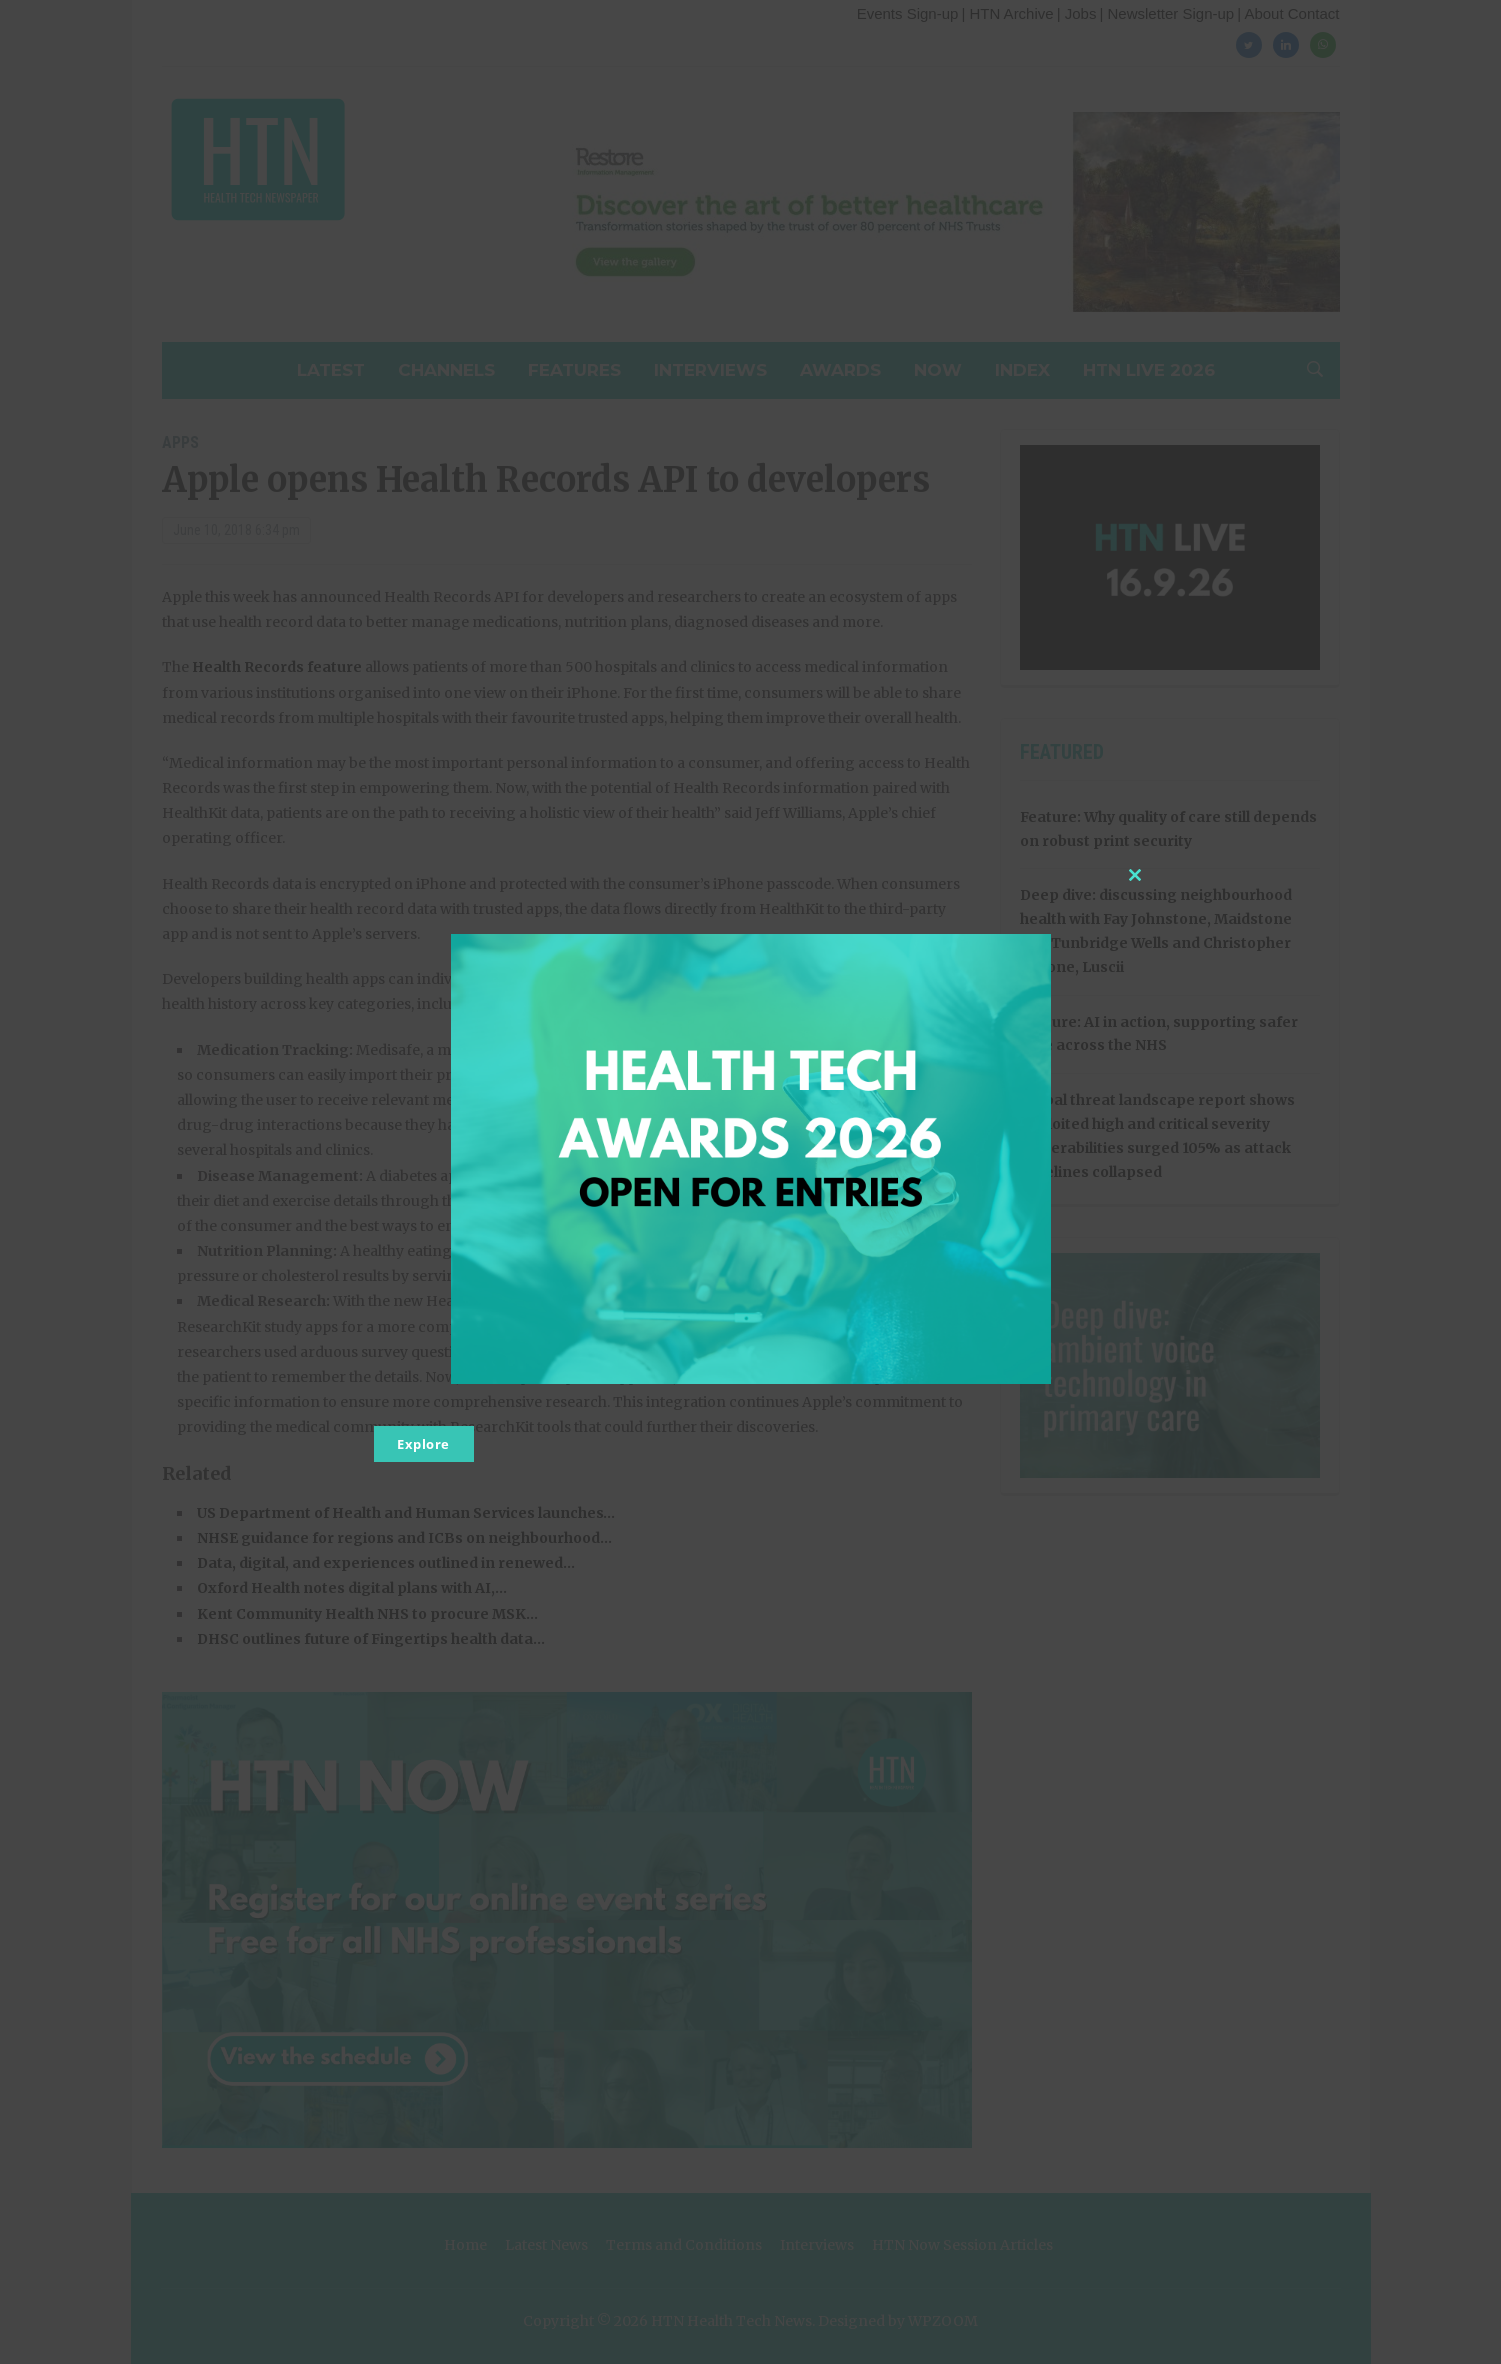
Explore (423, 1444)
